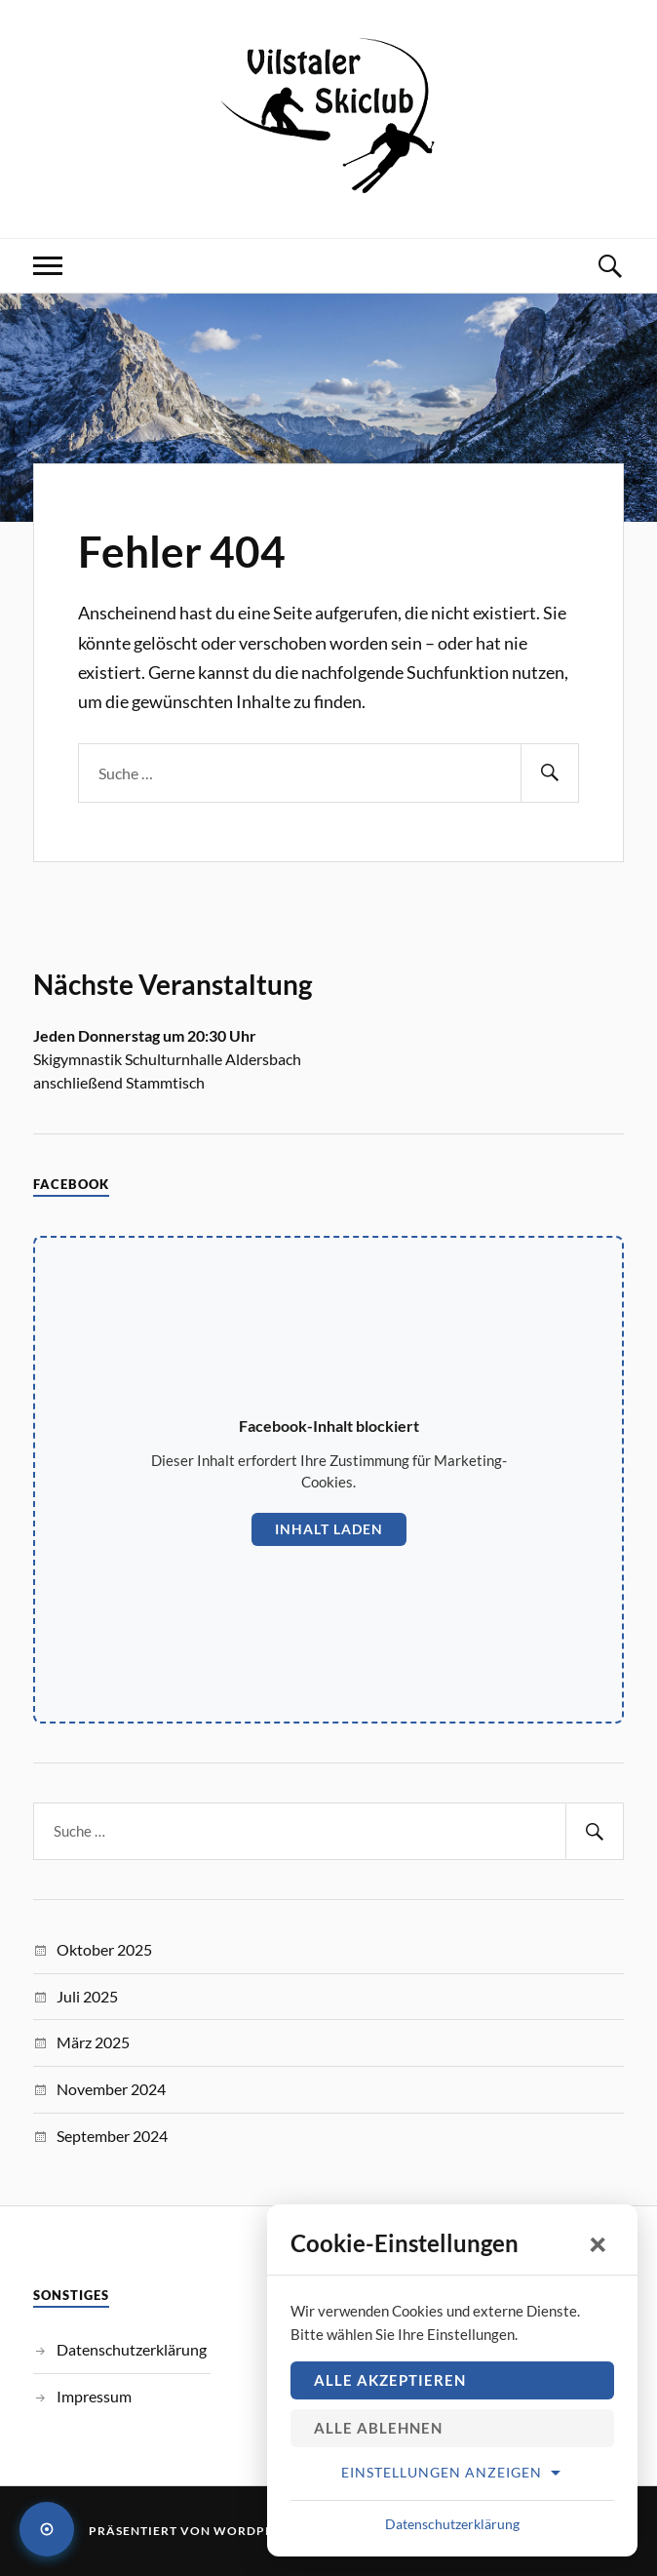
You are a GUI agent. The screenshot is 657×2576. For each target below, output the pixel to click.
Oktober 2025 (104, 1949)
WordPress (254, 2530)
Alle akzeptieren (390, 2380)
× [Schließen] (598, 2243)
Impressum (94, 2396)
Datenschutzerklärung (132, 2349)
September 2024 (112, 2135)
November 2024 (111, 2089)
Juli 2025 (87, 1996)
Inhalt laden (329, 1529)
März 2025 (93, 2042)
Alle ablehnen (378, 2428)
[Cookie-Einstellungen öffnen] (46, 2529)
